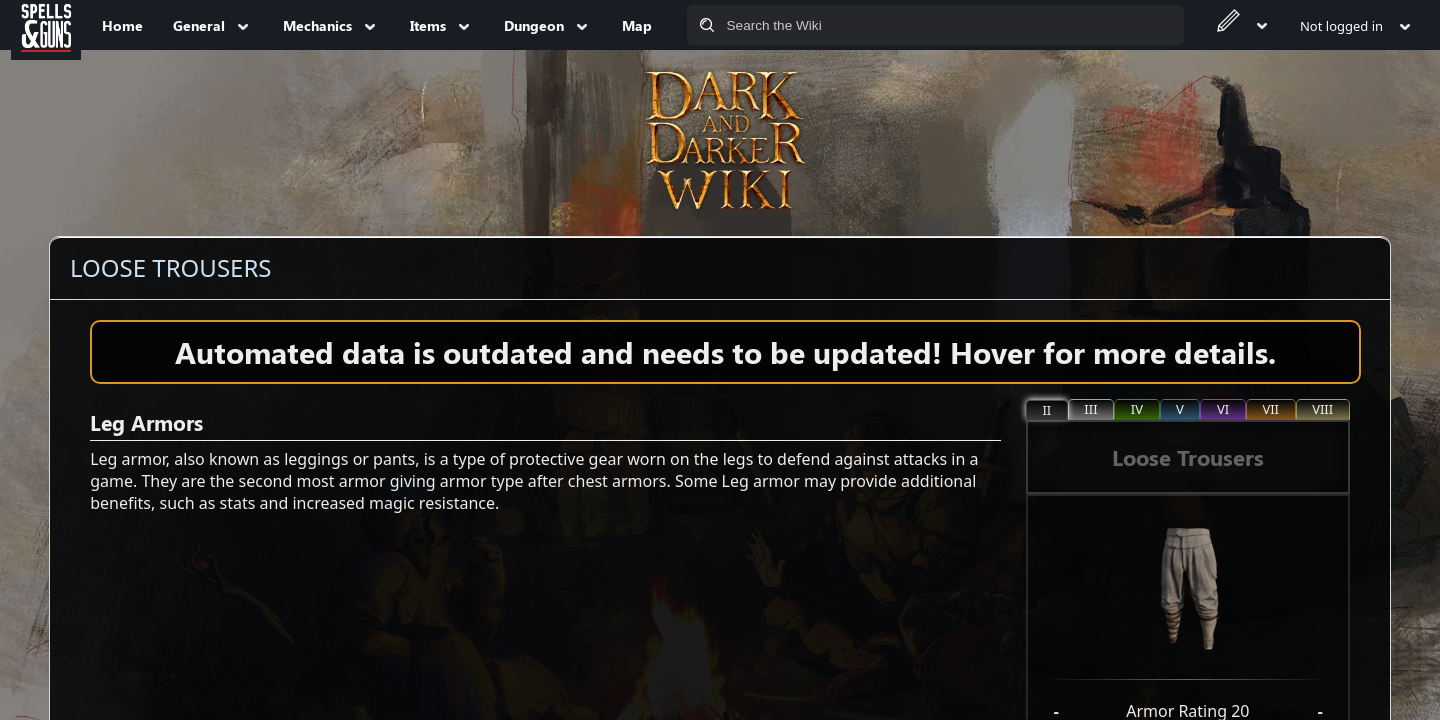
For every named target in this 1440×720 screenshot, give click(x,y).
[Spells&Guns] (46, 25)
